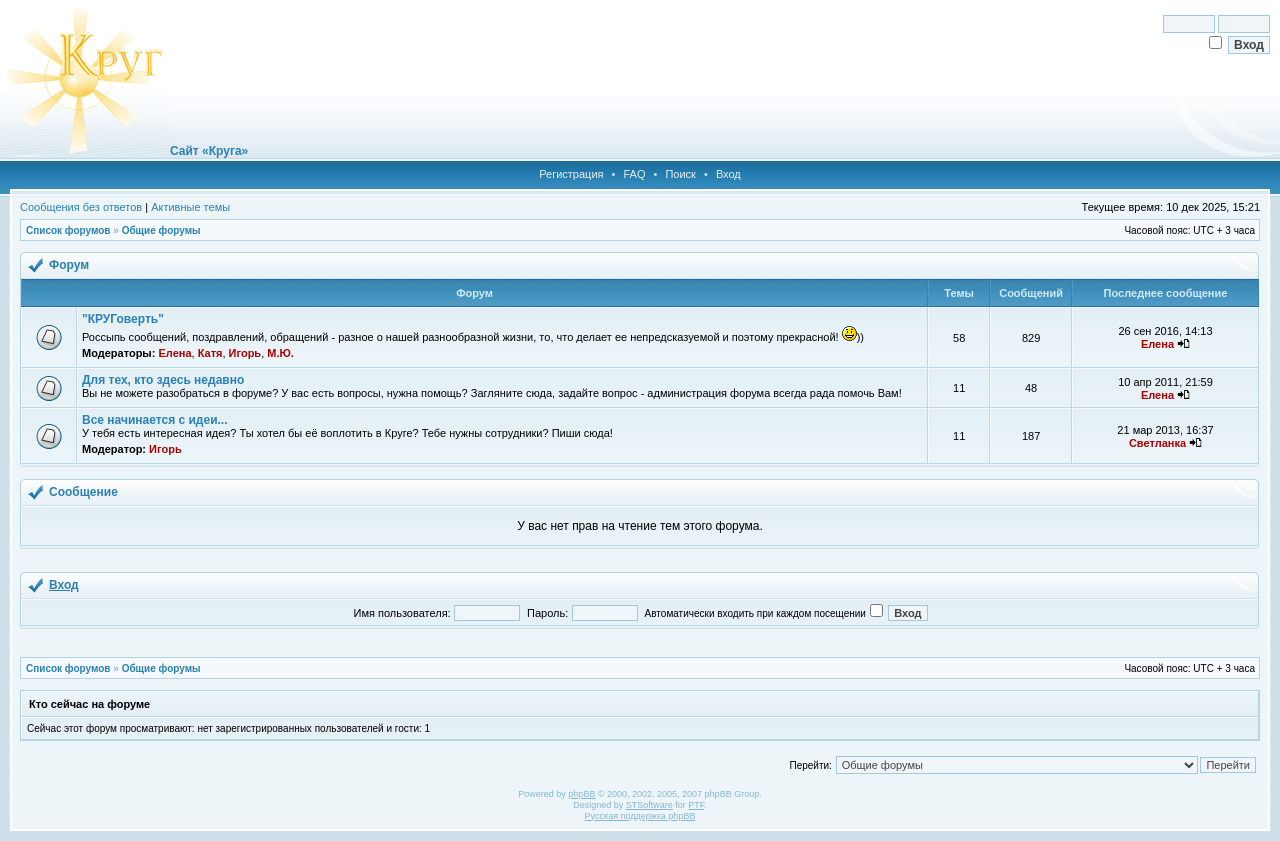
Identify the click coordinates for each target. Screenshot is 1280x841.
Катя (210, 353)
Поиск (680, 174)
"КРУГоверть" (123, 319)
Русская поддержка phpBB (640, 816)
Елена (174, 353)
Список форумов (68, 230)
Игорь (245, 353)
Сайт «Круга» (209, 151)
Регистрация (571, 174)
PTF (696, 805)
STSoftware (649, 805)
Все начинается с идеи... (155, 420)
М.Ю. (280, 353)
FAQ (634, 174)
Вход (728, 174)
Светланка (1157, 443)
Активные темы (190, 207)
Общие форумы (161, 230)
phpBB (581, 794)
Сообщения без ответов (81, 207)
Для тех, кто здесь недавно (163, 380)
